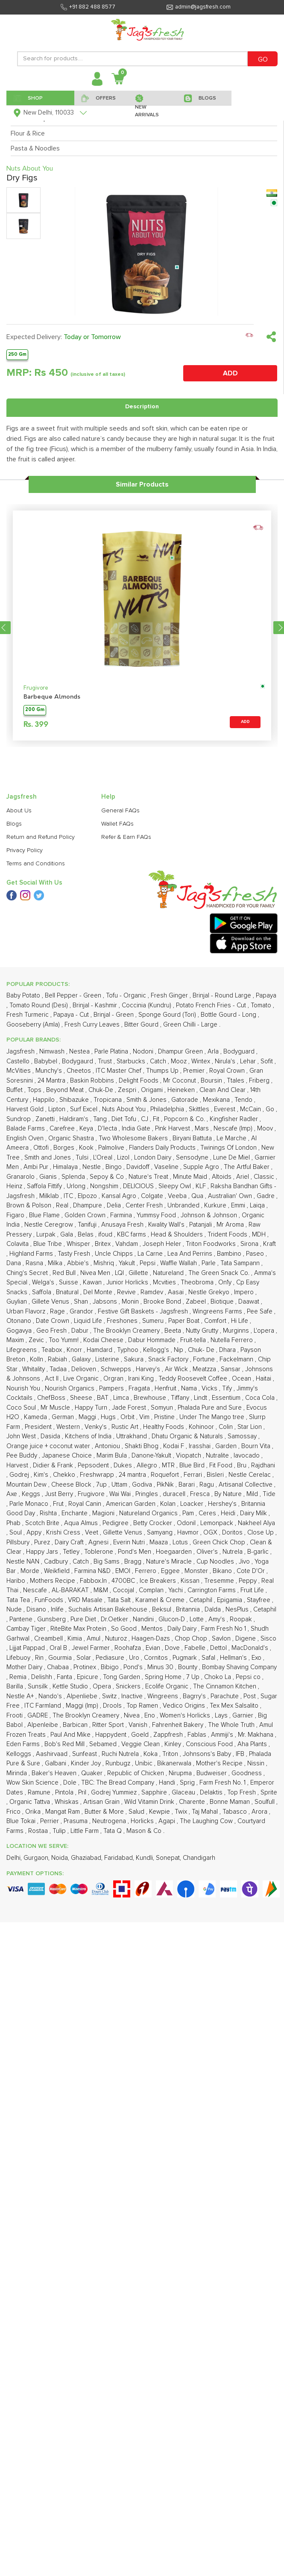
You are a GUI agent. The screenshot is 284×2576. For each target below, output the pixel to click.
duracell (175, 1494)
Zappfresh (168, 1735)
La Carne (151, 1254)
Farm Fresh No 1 (224, 1629)
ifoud (106, 1234)
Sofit (268, 1061)
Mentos (152, 1629)
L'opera (265, 1331)
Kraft (269, 1244)
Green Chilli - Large (191, 1024)
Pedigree (116, 1523)
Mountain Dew (27, 1484)
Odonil (187, 1523)
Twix (182, 1812)
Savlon (222, 1638)
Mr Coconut (180, 1080)
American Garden (131, 1504)
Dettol (219, 1648)
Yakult (128, 1263)
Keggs (32, 1494)
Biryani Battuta (193, 1138)
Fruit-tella (194, 1340)
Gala (67, 1234)
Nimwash (52, 1051)
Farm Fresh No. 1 (223, 1782)
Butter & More (105, 1812)
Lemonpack (217, 1523)
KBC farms (132, 1234)
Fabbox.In (94, 1581)
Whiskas (67, 1802)
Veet (92, 1532)
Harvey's (149, 1369)
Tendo (244, 1100)
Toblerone (99, 1552)
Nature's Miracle (169, 1561)
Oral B (59, 1648)
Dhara (228, 1350)
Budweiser (212, 1773)
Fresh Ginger (170, 995)
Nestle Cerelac (250, 1475)
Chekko (65, 1475)
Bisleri (216, 1475)
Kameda (36, 1417)
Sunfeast (85, 1754)
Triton (171, 1754)
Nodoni (144, 1051)
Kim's (42, 1475)
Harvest (18, 1465)
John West (22, 1436)
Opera (103, 1686)
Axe (12, 1494)
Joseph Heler (163, 1244)
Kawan (93, 1282)
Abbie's (79, 1263)
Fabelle (195, 1648)
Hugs (109, 1417)
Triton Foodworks (211, 1244)
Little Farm (85, 1831)
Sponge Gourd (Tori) (168, 1015)
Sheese (82, 1398)
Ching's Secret (28, 1273)
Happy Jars (43, 1552)
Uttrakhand (132, 1436)
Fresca (200, 1494)
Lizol (124, 1157)
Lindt (201, 1398)
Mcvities (165, 1282)
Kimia (75, 1638)
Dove (173, 1648)
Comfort (216, 1321)
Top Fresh (242, 1792)
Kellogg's (157, 1350)
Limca (122, 1398)
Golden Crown (85, 1215)
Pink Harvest (173, 1128)
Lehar (249, 1061)
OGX (211, 1532)
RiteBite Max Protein (79, 1629)
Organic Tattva (30, 1802)
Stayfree (259, 1600)
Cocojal (124, 1590)
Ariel (243, 1177)
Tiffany (181, 1398)
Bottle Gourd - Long (229, 1015)
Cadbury (57, 1561)
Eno (150, 1715)
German (64, 1417)
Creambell (49, 1638)
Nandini (144, 1619)
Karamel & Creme (160, 1600)
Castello (18, 1061)
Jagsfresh (21, 1051)
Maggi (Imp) (83, 1706)
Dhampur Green (181, 1051)
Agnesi (99, 1542)
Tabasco (236, 1812)
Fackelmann (237, 1359)
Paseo (256, 1254)
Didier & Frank (54, 1465)
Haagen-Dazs (152, 1638)
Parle (209, 1263)
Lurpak (46, 1234)
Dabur (80, 1331)
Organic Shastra (72, 1138)
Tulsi (83, 1157)
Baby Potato (24, 995)
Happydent (111, 1735)
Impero (244, 1292)
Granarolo (21, 1177)
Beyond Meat (65, 1090)
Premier (194, 1071)
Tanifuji (88, 1225)
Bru (242, 1465)
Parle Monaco (29, 1504)
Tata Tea (19, 1600)
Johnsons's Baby (208, 1754)
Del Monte (98, 1292)
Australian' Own (231, 1196)
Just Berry (60, 1494)
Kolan (168, 1504)
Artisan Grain (102, 1802)
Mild (253, 1494)
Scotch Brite (43, 1523)
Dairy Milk (254, 1513)
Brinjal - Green (114, 1015)
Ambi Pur (36, 1167)
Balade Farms (26, 1128)
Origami (152, 1090)
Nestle (92, 1167)
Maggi (88, 1417)
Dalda (214, 1609)
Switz (110, 1696)
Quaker (92, 1773)
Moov (266, 1128)
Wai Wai (120, 1494)
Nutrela (233, 1552)
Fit (157, 1119)
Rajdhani (263, 1465)
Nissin (256, 1763)
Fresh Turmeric (28, 1015)
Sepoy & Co (108, 1177)
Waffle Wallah (179, 1263)
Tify (228, 1388)
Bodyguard (239, 1051)
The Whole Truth (232, 1725)
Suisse (69, 1282)
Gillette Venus (123, 1532)
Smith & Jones (147, 1100)
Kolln (37, 1359)
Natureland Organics (149, 1513)
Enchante (75, 1513)
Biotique (223, 1301)
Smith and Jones (48, 1157)
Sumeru (153, 1321)
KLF (202, 1186)
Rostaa (39, 1831)
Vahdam (127, 1244)
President (39, 1427)
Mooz (179, 1061)
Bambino (230, 1254)
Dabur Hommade (152, 1340)
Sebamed (103, 1744)
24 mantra (133, 1475)
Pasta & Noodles (35, 148)
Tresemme (220, 1581)
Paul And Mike (71, 1735)
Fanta (65, 1677)
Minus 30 (161, 1667)
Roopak (242, 1619)
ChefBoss (52, 1398)
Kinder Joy (86, 1763)
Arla (214, 1051)
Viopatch (189, 1455)
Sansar (231, 1369)
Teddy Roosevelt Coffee (193, 1378)
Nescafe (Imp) (234, 1128)
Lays (222, 1715)
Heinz (15, 1186)
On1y (225, 1282)
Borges (64, 1148)
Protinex (85, 1667)
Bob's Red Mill (65, 1744)
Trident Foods (228, 1234)
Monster (197, 1571)
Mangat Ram (63, 1812)
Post (250, 1696)
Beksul (162, 1609)
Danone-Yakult (152, 1455)
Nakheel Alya (256, 1523)
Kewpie (160, 1812)
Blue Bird (192, 1465)
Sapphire (155, 1792)
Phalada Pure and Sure (210, 1408)
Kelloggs (19, 1754)
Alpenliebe (83, 1696)
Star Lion (250, 1427)
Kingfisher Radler (235, 1119)
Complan (152, 1590)
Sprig (188, 1782)
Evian (154, 1648)
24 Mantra (52, 1080)
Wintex (201, 1061)
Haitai (264, 1378)
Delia (115, 1205)
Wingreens (163, 1696)
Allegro (148, 1465)
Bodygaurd (78, 1061)
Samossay (243, 1436)
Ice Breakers (159, 1581)
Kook (87, 1148)
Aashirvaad (52, 1754)
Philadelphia (168, 1109)
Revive (127, 1292)
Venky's (96, 1427)
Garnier (243, 1715)
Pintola (65, 1792)
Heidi (229, 1513)
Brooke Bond (163, 1301)
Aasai (176, 1292)
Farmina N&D (93, 1571)
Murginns (237, 1331)
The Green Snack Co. (219, 1273)
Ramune (40, 1792)
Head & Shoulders (178, 1234)
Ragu (207, 1484)
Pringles (147, 1494)
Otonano (19, 1321)
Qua (198, 1196)
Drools (113, 1706)
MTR (169, 1465)
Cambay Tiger (26, 1629)
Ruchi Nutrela (121, 1754)
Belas (86, 1234)
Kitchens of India (89, 1436)
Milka (56, 1263)
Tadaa (59, 1369)
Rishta (49, 1513)
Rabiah (58, 1359)
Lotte (197, 1619)
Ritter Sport (109, 1725)
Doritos (233, 1532)
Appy (34, 1532)
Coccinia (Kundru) (147, 1005)
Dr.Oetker (115, 1619)
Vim (145, 1417)
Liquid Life (89, 1321)
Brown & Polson (29, 1205)
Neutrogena (110, 1821)
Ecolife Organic (167, 1686)
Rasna (35, 1263)
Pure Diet (84, 1619)
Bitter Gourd (142, 1024)
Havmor (188, 1532)
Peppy (248, 1581)
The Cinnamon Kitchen (225, 1686)
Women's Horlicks (186, 1715)
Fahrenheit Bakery (178, 1725)
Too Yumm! (64, 1340)
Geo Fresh (52, 1331)
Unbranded (184, 1205)
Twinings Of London (229, 1148)
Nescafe (36, 1590)
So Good (124, 1629)
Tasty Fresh (75, 1254)
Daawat (249, 1301)
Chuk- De (202, 1350)
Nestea (80, 1051)
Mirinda (17, 1773)
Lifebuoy (19, 1658)
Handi (168, 1782)
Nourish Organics (70, 1388)
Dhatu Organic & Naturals (188, 1436)
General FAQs (120, 811)
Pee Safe (260, 1311)
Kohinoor (202, 1427)
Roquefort (166, 1475)
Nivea (132, 1715)
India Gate (137, 1128)
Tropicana (108, 1100)
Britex (103, 1244)
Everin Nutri (129, 1542)
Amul (94, 1638)
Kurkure (216, 1205)
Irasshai (200, 1446)
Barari (187, 1484)
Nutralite (218, 1455)
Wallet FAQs (117, 824)
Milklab (50, 1196)
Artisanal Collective (246, 1484)
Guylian (17, 1301)
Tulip (60, 1831)
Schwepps (117, 1369)
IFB (241, 1754)
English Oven (25, 1138)
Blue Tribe (48, 1244)
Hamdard (100, 1350)
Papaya (266, 995)
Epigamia (230, 1600)
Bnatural (68, 1292)
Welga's (44, 1282)
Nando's (51, 1696)
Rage (58, 1311)
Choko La (218, 1677)
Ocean (242, 1378)
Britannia (189, 1609)
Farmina (122, 1215)
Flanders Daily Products (163, 1148)
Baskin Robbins (93, 1080)
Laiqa (258, 1205)
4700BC (124, 1581)
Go (271, 1109)
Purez (43, 1542)
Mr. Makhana (256, 1735)
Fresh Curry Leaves (92, 1024)
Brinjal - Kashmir (96, 1005)
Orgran (114, 1378)
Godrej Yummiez (114, 1792)
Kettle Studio (71, 1686)
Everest (225, 1109)
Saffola (42, 1292)
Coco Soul (22, 1408)
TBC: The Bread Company (118, 1782)
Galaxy (82, 1359)
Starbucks (132, 1061)
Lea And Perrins (190, 1254)
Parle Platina (112, 1051)
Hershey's (223, 1504)
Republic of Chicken (136, 1773)
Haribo (16, 1581)
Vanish (139, 1725)
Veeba (178, 1196)
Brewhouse (151, 1398)
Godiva (143, 1484)
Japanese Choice (68, 1455)
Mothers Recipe (53, 1581)
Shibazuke (75, 1100)
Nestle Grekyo (209, 1292)
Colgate (153, 1196)
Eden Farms (23, 1744)
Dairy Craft (70, 1542)
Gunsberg (52, 1619)
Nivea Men (96, 1273)
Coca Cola (260, 1398)
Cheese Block (72, 1484)
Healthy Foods (164, 1427)
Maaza (159, 1542)
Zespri (128, 1090)
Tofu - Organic (127, 995)
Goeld (140, 1735)
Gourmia (60, 1658)
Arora (260, 1812)
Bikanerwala (175, 1763)
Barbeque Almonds (51, 697)
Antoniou (108, 1446)
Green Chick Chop (220, 1542)
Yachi (176, 1590)
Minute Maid (191, 1177)
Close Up (261, 1532)
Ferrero (146, 1571)
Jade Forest (130, 1408)
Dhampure (88, 1205)
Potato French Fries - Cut (212, 1005)
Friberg (260, 1080)
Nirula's (226, 1061)
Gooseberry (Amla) (33, 1024)
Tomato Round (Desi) (39, 1005)
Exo (257, 1658)
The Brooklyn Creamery (127, 1331)
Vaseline (167, 1167)
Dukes (124, 1465)
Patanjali (201, 1225)
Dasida (51, 1436)
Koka (151, 1754)
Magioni (104, 1513)
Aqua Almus (82, 1523)
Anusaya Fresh (123, 1225)
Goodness (247, 1773)
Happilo (44, 1100)
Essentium (227, 1398)
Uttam (120, 1484)
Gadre (266, 1196)
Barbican (76, 1725)
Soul (16, 1532)
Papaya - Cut (72, 1015)
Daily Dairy (182, 1629)
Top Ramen (143, 1706)
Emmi (239, 1205)
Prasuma (76, 1821)
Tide (269, 1494)
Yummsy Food (157, 1215)
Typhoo (128, 1350)
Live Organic (81, 1378)
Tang (100, 1119)
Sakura (134, 1359)
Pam (189, 1513)
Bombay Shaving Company (239, 1667)
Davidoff (138, 1167)
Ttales (236, 1080)
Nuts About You (124, 1109)
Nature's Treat (149, 1177)
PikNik (166, 1484)
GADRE (38, 1715)
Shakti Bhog (142, 1446)
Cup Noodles (216, 1561)
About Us (19, 811)
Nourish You (24, 1388)
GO (263, 59)
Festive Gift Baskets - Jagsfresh (144, 1311)
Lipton (57, 1109)
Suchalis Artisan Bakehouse (108, 1609)
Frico (14, 1812)
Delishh (42, 1677)
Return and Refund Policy (40, 837)
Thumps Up (163, 1071)
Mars (203, 1128)
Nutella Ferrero (233, 1340)
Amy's (217, 1619)
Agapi (167, 1821)
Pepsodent (94, 1465)
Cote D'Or (251, 1571)
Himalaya (66, 1167)
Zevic (37, 1340)
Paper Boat (184, 1321)
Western (69, 1427)
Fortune (205, 1359)
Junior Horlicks (128, 1282)
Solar (84, 1658)
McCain (251, 1109)
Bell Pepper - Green (74, 995)
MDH (259, 1234)
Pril (83, 1792)
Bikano (223, 1571)
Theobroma (198, 1282)
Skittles (200, 1109)
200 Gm (34, 710)
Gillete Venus (51, 1301)
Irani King (141, 1378)
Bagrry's (195, 1696)
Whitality (34, 1369)
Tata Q (113, 1831)
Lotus (181, 1542)
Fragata (140, 1388)
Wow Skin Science (33, 1782)
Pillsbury (18, 1542)
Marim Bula (113, 1455)
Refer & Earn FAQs (126, 837)
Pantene (21, 1619)
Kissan (191, 1581)
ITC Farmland (43, 1706)
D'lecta (108, 1128)
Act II (52, 1378)
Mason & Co (144, 1831)
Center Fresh (145, 1205)
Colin (226, 1427)
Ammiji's (223, 1735)
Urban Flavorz (26, 1311)
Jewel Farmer (91, 1648)
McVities (19, 1071)
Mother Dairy (25, 1667)
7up (102, 1484)
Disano (37, 1609)
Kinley (173, 1744)
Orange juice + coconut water (49, 1446)
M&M (102, 1590)
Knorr (75, 1350)
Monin (131, 1301)
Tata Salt (119, 1600)
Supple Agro (202, 1167)
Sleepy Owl (175, 1186)
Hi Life (240, 1321)
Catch (159, 1061)
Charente (193, 1802)
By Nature (228, 1494)
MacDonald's (250, 1648)
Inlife (58, 1609)
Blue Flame (45, 1215)
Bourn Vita (256, 1446)
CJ (145, 1119)
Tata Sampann (240, 1263)
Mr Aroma (231, 1225)
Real (63, 1205)
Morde (30, 1571)
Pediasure (111, 1658)
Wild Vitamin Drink (150, 1802)
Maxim (16, 1340)
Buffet (15, 1090)
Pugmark (186, 1658)
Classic (265, 1177)
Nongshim (105, 1186)
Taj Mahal (206, 1812)
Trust (106, 1061)
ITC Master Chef (119, 1071)
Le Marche (232, 1138)
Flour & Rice (28, 133)
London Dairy (153, 1157)
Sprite (269, 1792)
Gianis (49, 1177)
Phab (14, 1523)
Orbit (128, 1417)
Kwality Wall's (167, 1225)
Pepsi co (249, 1677)
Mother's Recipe (220, 1763)
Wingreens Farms (218, 1311)
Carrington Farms (212, 1590)
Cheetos (80, 1071)
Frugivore (35, 688)
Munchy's (49, 1071)
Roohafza (128, 1648)
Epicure (88, 1677)
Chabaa (58, 1667)
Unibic (144, 1763)
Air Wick (177, 1369)
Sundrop (19, 1119)
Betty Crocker (153, 1523)
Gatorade (185, 1100)
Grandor (82, 1311)
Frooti (15, 1715)
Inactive (132, 1696)
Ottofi (41, 1148)
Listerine (108, 1359)
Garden (226, 1446)
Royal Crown (227, 1071)
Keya (87, 1128)
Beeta (173, 1331)
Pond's (133, 1667)
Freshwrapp (98, 1475)
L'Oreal (103, 1157)
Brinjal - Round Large (223, 995)
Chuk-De (101, 1090)
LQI (120, 1273)
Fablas (197, 1735)
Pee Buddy (22, 1455)
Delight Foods (139, 1080)
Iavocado (247, 1455)
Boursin (212, 1080)
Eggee (171, 1571)
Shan (82, 1301)
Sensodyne (193, 1157)
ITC (69, 1196)
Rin (40, 1658)
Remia (18, 1677)
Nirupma (181, 1773)
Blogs (14, 824)
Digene (246, 1638)
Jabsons (106, 1301)
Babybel (46, 1061)
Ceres (208, 1513)
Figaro (16, 1215)
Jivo (245, 1561)
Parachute (225, 1696)
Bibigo (110, 1667)
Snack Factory (169, 1359)
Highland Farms (32, 1254)
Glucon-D (172, 1619)
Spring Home (164, 1677)
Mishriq (105, 1263)
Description (142, 407)
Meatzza (205, 1369)
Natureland (169, 1273)
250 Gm (17, 354)
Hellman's (234, 1658)
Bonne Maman (231, 1802)
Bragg (133, 1561)
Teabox (52, 1350)
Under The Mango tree (212, 1417)
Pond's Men (135, 1552)
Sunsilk (39, 1686)
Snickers (129, 1686)
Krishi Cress (64, 1532)
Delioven (84, 1369)
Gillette (139, 1273)
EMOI (123, 1571)
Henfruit (166, 1388)
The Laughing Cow (207, 1821)
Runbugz (118, 1763)
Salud (137, 1812)
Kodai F (174, 1446)
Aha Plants (253, 1744)
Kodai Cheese (104, 1340)
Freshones (123, 1321)
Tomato (262, 1005)
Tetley (72, 1552)
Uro (135, 1658)
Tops (35, 1090)
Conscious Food (210, 1744)
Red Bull (65, 1273)
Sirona (250, 1244)
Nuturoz (117, 1638)
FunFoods (50, 1600)
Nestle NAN (23, 1561)
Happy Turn (92, 1408)
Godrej (20, 1475)
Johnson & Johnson (210, 1215)
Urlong (77, 1186)
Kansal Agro (120, 1196)
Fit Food (221, 1465)
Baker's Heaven (55, 1773)
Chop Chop (192, 1638)
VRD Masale (86, 1600)
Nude (14, 1609)
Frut (59, 1504)
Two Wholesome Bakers (134, 1138)
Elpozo (88, 1196)
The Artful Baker (247, 1167)
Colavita (18, 1244)
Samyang (160, 1532)
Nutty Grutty (203, 1331)
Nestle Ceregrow (49, 1225)
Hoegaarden (174, 1552)
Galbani (56, 1763)
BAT (103, 1398)
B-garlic (258, 1552)
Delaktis (212, 1792)
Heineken (181, 1090)
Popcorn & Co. (185, 1119)
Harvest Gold (25, 1109)
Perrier (50, 1821)
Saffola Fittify (45, 1186)
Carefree (63, 1128)
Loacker (192, 1504)
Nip (179, 1350)
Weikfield (57, 1571)
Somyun (163, 1408)
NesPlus (237, 1609)
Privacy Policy (24, 850)
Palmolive (112, 1148)
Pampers (112, 1388)
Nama (190, 1388)
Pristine (165, 1417)
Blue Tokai (21, 1821)
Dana (14, 1263)
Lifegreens (22, 1350)
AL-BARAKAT (71, 1590)
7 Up (193, 1677)
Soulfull (265, 1802)
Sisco (268, 1638)
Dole (70, 1782)
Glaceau (184, 1792)
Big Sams (107, 1561)
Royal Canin (85, 1504)
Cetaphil (201, 1600)
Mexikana (217, 1100)
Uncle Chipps (115, 1254)
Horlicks (143, 1821)
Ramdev (153, 1292)
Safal (209, 1658)
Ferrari (194, 1475)
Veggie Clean (141, 1744)
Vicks (210, 1388)
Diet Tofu (124, 1119)
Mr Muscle (56, 1408)
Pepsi (148, 1263)
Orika (33, 1812)
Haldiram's (74, 1119)
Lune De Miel (232, 1157)
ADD (230, 373)
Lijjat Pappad (28, 1648)
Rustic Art (125, 1427)
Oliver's (208, 1552)
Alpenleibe (43, 1725)
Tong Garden (122, 1677)
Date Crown (53, 1321)
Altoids (222, 1177)
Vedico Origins (185, 1706)
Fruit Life (253, 1590)
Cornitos (157, 1658)
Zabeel (197, 1301)
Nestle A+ (20, 1696)
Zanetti (45, 1119)
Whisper (79, 1244)
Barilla (15, 1686)
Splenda (74, 1177)
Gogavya (19, 1331)
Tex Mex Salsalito (235, 1706)
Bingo (114, 1167)
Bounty (188, 1667)
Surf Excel (84, 1109)
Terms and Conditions (35, 864)
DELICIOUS (139, 1186)
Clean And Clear (223, 1090)
